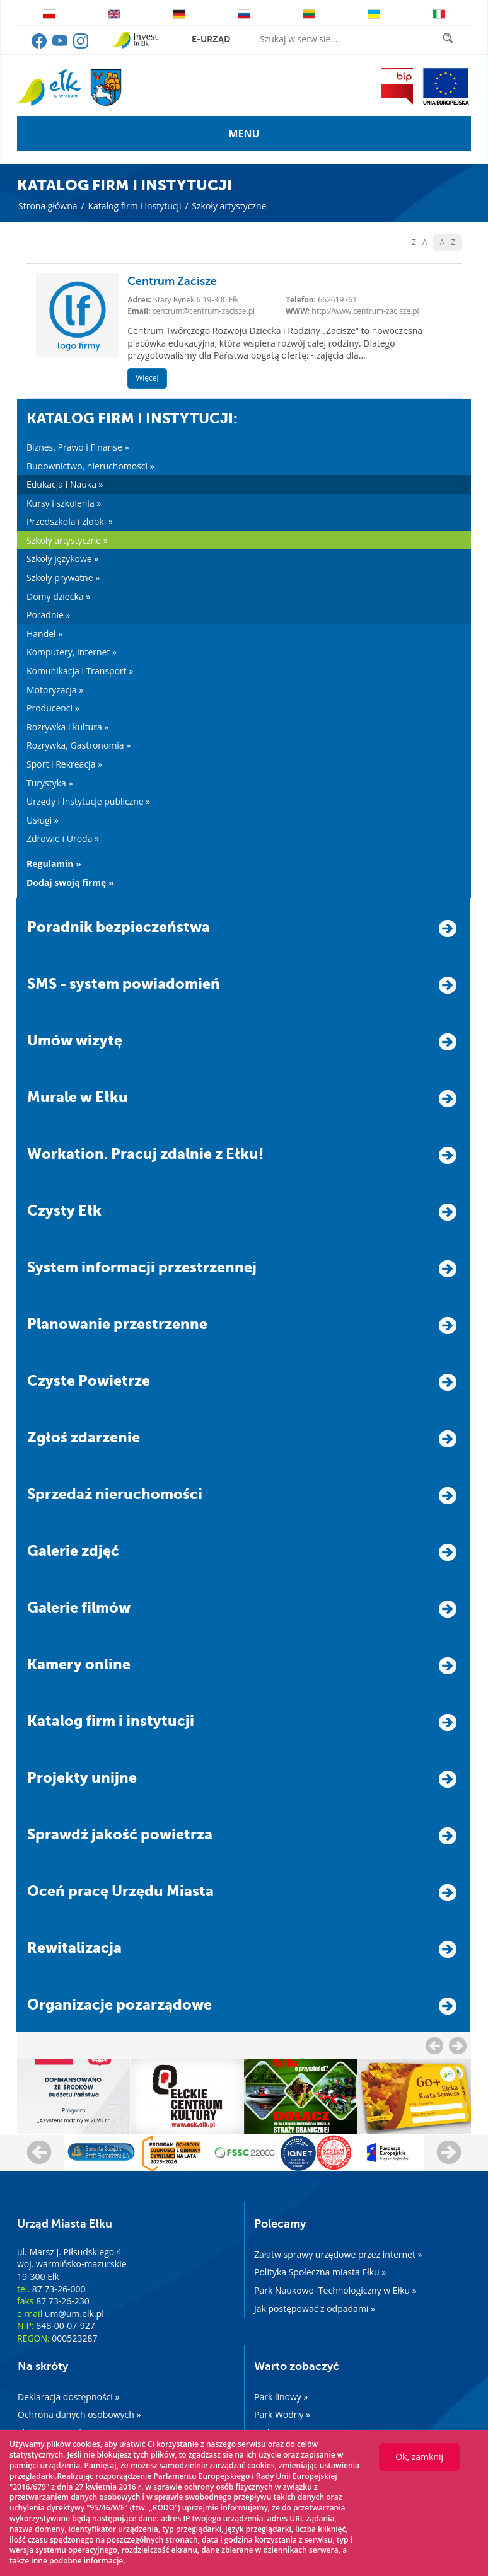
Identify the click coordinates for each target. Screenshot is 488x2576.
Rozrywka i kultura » (67, 727)
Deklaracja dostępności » (68, 2397)
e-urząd (211, 39)
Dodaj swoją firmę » (70, 882)
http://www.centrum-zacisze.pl (365, 311)
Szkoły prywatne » (63, 578)
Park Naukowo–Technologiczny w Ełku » (335, 2290)
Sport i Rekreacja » (64, 764)
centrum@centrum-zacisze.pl (204, 311)
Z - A (419, 242)
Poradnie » (48, 615)
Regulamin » (53, 864)
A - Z (447, 242)
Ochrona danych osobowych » (79, 2414)
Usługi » (42, 820)
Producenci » (52, 708)
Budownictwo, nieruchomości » (90, 466)
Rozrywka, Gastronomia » (78, 745)
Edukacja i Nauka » (64, 484)
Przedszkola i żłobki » (69, 521)
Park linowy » (281, 2397)
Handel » (44, 634)
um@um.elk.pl (74, 2314)
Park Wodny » (282, 2414)
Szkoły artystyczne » (67, 540)
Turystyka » (49, 783)
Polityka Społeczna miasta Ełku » (320, 2272)
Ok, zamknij (419, 2457)
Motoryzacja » (54, 690)
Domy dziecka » (58, 596)
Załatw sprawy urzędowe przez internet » (338, 2254)
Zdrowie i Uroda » (62, 838)
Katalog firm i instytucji (134, 206)
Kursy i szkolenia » (63, 503)
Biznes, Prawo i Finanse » (77, 447)
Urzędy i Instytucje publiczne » (88, 801)
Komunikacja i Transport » (79, 671)
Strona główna (48, 206)
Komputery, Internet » (71, 652)
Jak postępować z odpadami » (314, 2308)
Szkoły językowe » (62, 559)
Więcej (147, 377)
